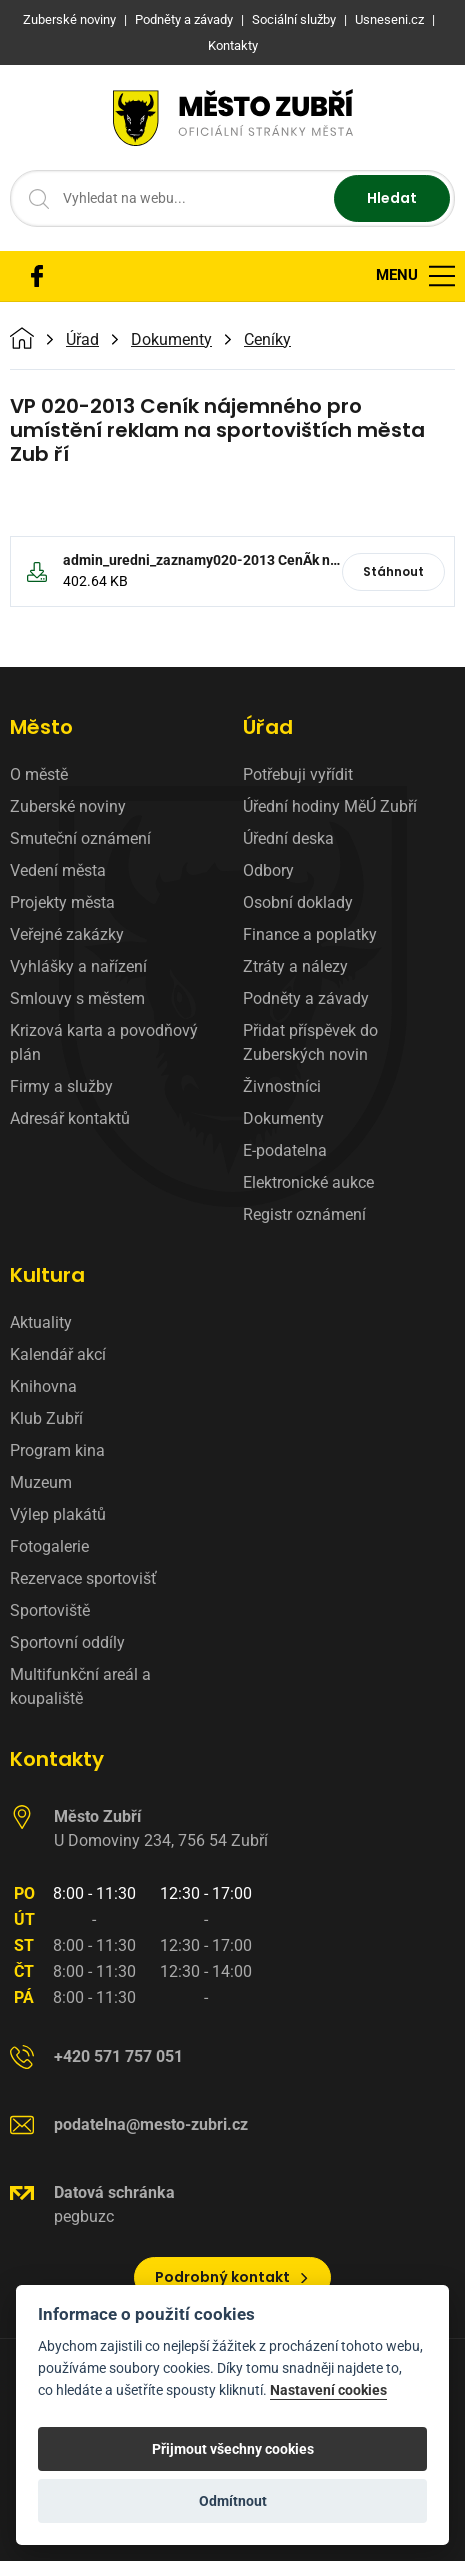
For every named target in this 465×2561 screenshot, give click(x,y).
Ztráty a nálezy (295, 966)
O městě (39, 774)
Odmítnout (233, 2501)
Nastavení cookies (328, 2390)
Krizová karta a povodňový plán (104, 1042)
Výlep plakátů (58, 1514)
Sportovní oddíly (67, 1642)
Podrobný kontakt (232, 2277)
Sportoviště (50, 1610)
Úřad (82, 340)
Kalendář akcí (58, 1354)
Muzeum (41, 1482)
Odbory (268, 870)
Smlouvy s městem (77, 998)
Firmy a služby (61, 1086)
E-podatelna (285, 1150)
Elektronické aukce (308, 1182)
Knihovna (43, 1386)
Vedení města (58, 870)
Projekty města (62, 902)
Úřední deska (288, 838)
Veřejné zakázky (67, 934)
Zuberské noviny (68, 806)
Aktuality (41, 1322)
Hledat (392, 198)
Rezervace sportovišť (83, 1578)
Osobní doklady (298, 902)
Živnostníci (282, 1086)
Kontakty (57, 1759)
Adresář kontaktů (70, 1118)
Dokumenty (171, 340)
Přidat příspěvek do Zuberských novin (310, 1042)
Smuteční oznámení (80, 838)
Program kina (57, 1450)
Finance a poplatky (310, 934)
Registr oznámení (304, 1214)
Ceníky (267, 340)
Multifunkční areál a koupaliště (80, 1686)
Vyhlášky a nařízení (78, 966)
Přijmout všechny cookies (233, 2449)
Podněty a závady (306, 998)
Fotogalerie (49, 1546)
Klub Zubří (46, 1418)
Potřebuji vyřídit (298, 774)
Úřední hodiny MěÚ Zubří (330, 806)
